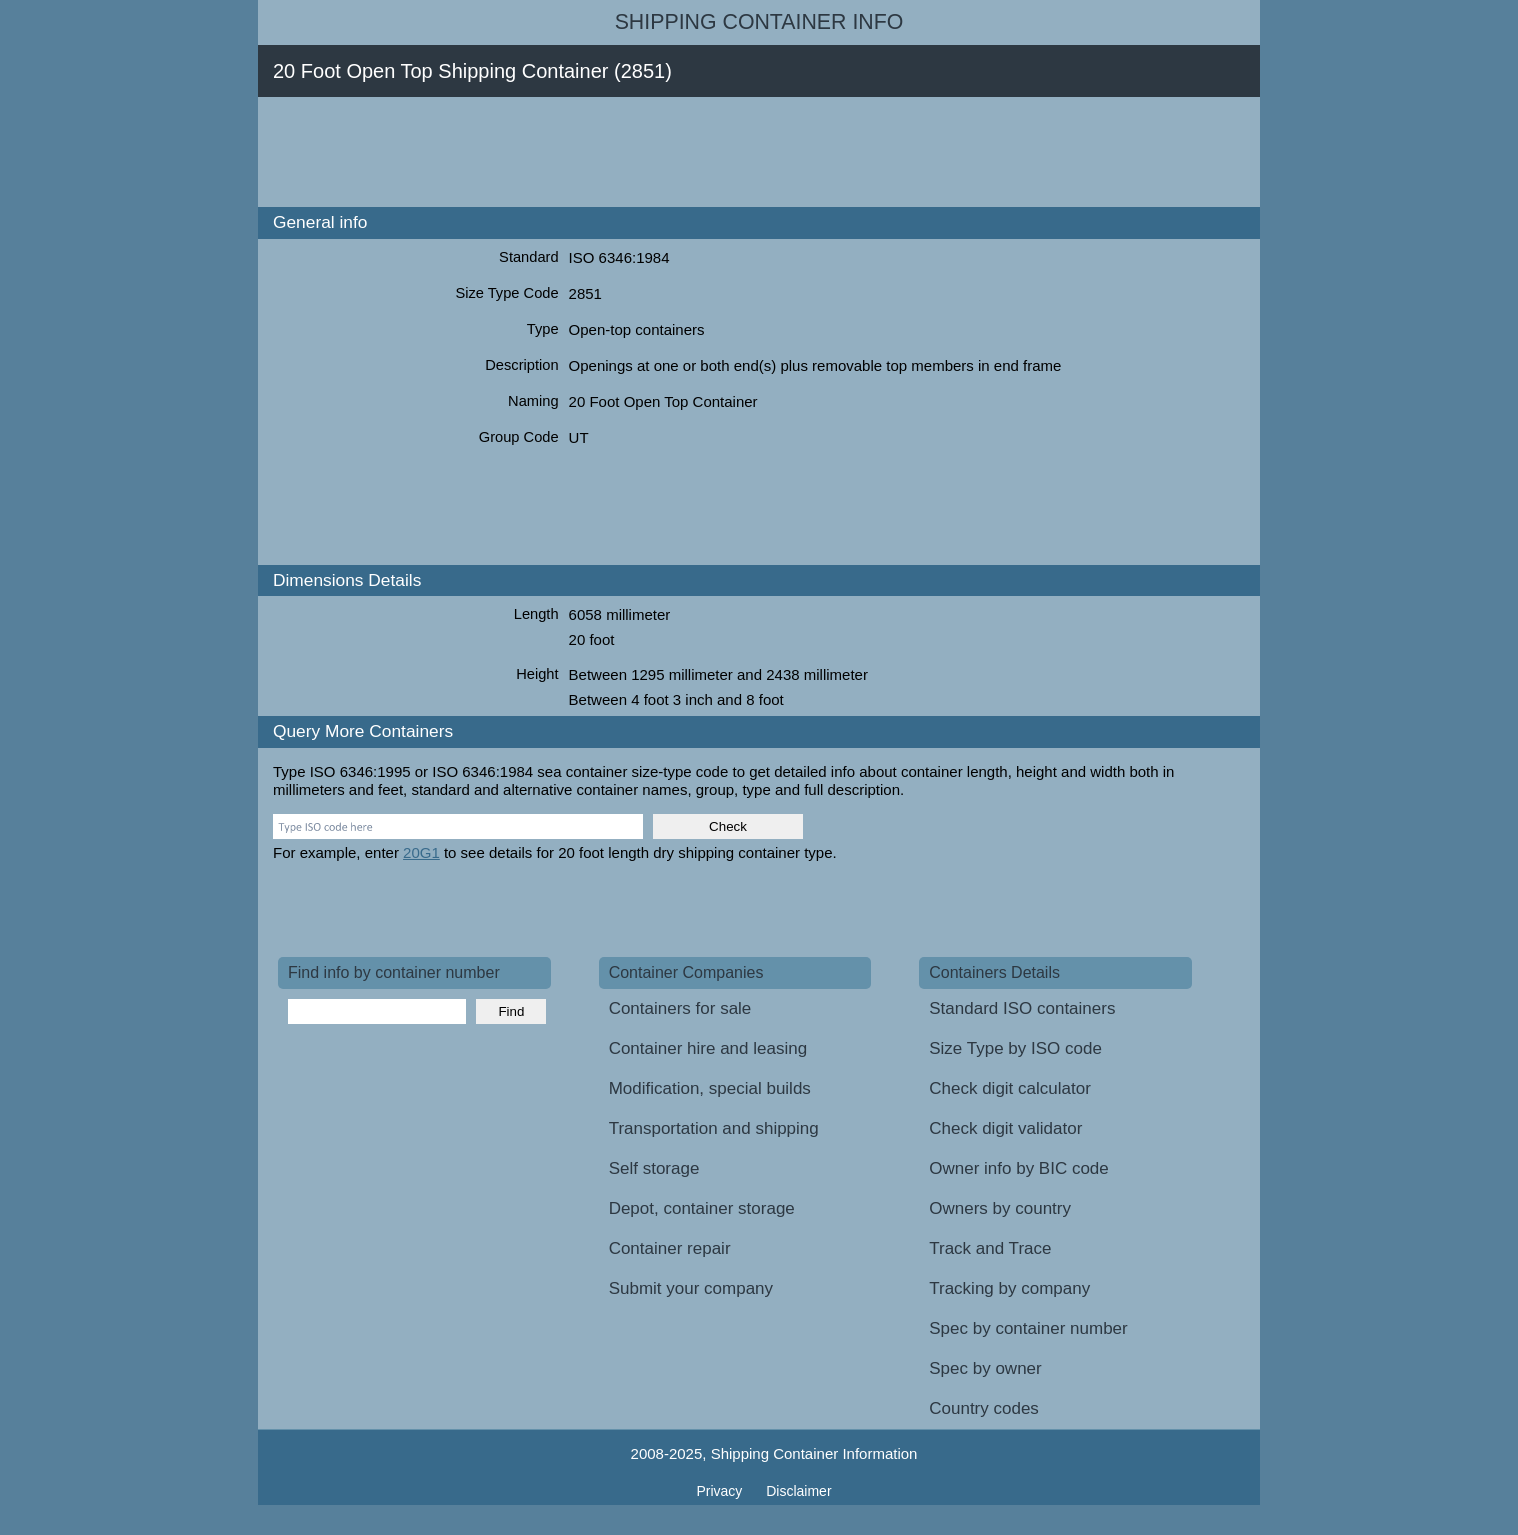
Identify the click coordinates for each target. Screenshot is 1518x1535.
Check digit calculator (1010, 1088)
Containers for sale (680, 1008)
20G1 (421, 852)
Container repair (670, 1248)
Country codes (984, 1408)
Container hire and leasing (708, 1048)
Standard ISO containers (1022, 1008)
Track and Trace (990, 1248)
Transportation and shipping (714, 1128)
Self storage (654, 1168)
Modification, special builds (710, 1088)
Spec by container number (1028, 1328)
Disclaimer (798, 1491)
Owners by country (1000, 1208)
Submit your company (691, 1288)
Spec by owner (985, 1368)
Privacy (721, 1491)
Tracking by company (1009, 1288)
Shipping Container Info (759, 22)
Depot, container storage (702, 1208)
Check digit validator (1005, 1128)
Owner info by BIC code (1019, 1168)
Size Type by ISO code (1015, 1048)
